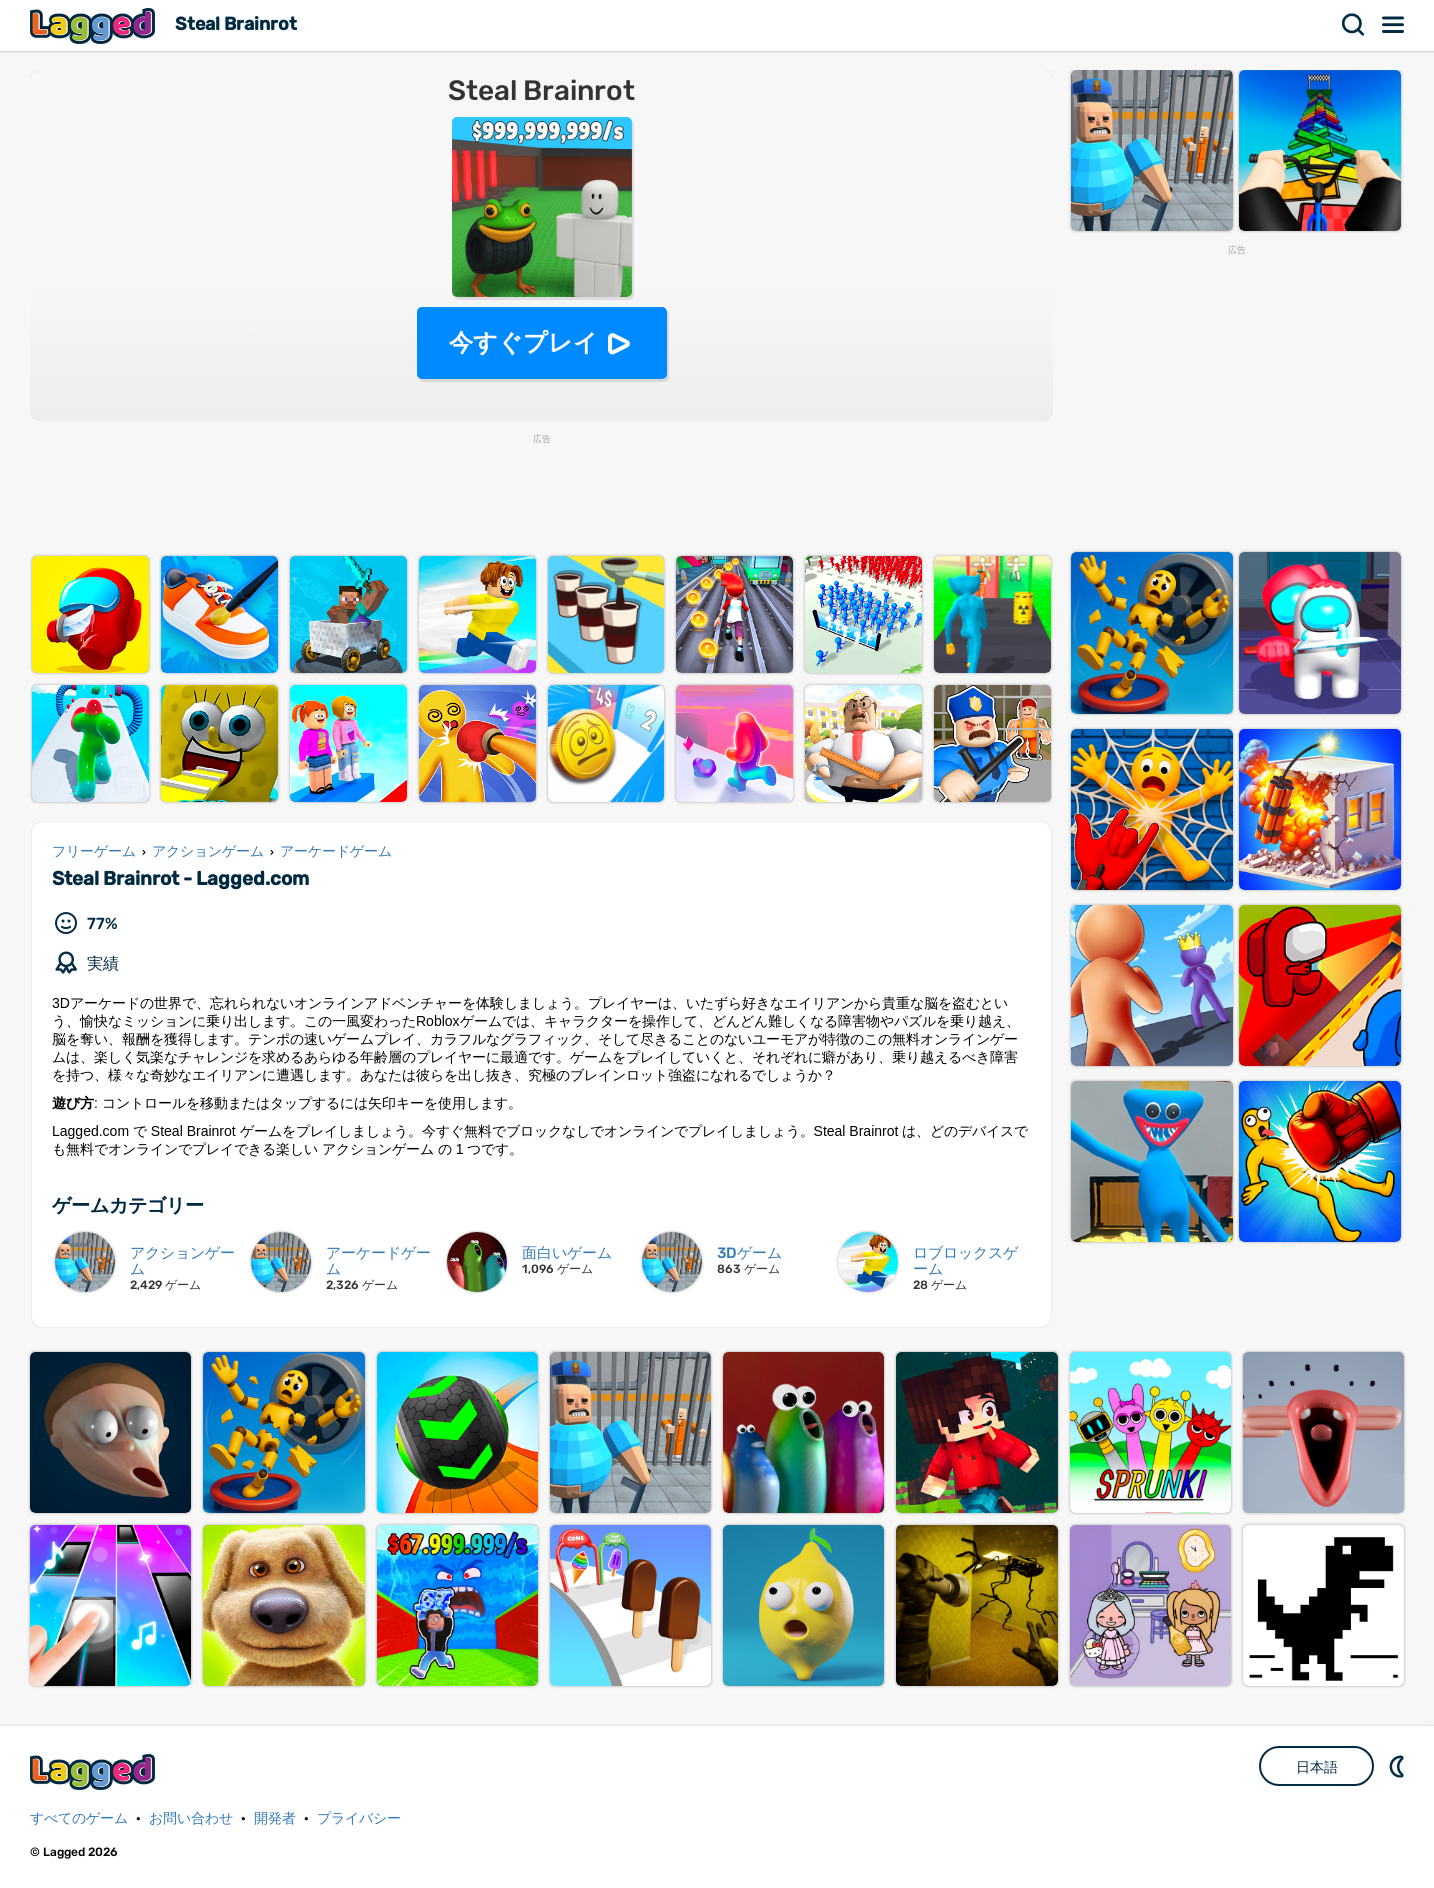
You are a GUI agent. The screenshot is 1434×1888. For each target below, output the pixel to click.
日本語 (1317, 1767)
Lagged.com (95, 1771)
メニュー (1394, 25)
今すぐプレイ (523, 342)
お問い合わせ (191, 1818)
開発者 (275, 1818)
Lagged (95, 25)
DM (1399, 1766)
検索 (1354, 25)
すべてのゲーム (79, 1818)
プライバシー (359, 1818)
